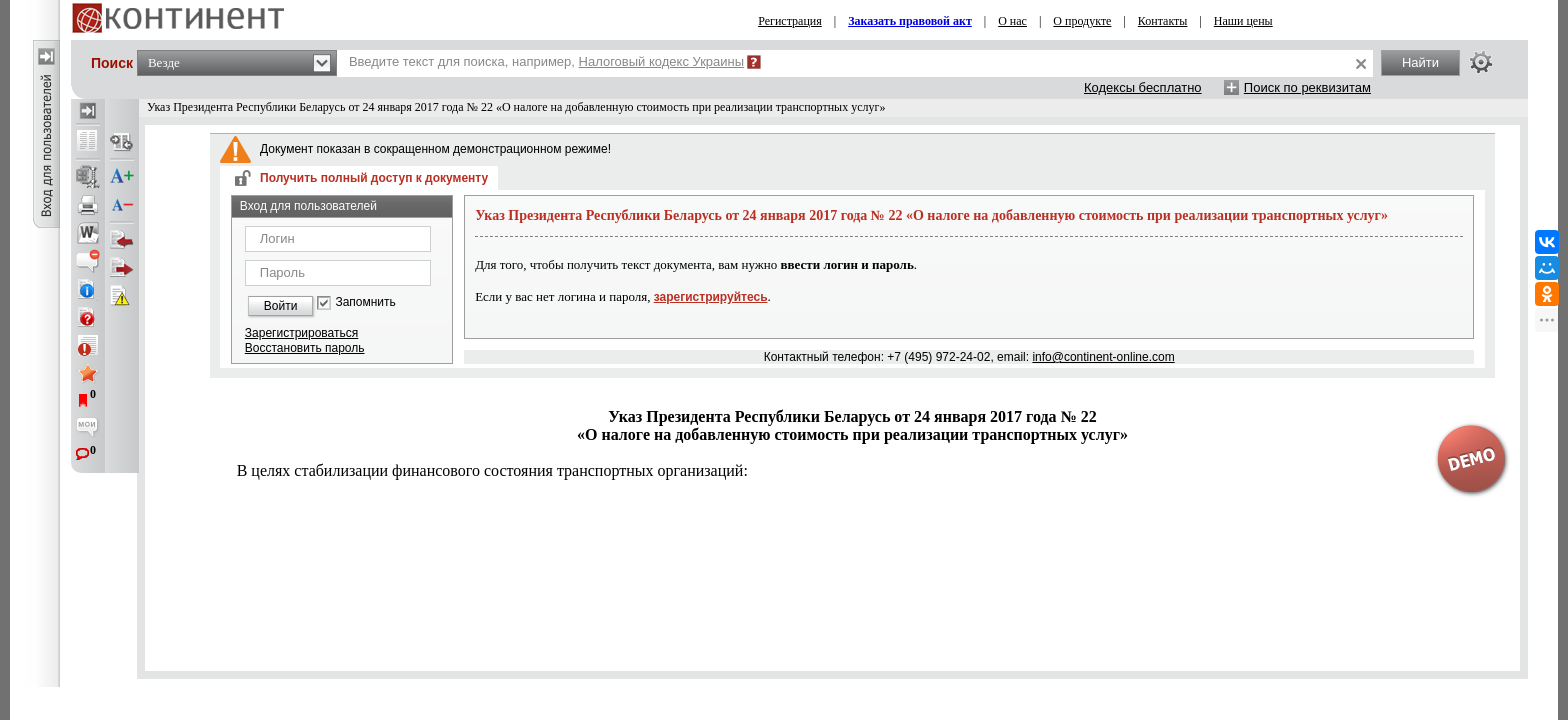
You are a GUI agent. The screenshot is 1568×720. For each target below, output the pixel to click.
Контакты (1163, 21)
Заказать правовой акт (910, 21)
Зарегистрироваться (301, 333)
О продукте (1082, 21)
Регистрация (790, 21)
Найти (1420, 62)
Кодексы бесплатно (1143, 87)
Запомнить (365, 302)
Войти (281, 306)
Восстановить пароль (305, 348)
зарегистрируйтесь (711, 297)
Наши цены (1243, 21)
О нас (1012, 21)
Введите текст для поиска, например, (546, 61)
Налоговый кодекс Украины (662, 61)
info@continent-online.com (1103, 357)
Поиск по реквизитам (1307, 87)
